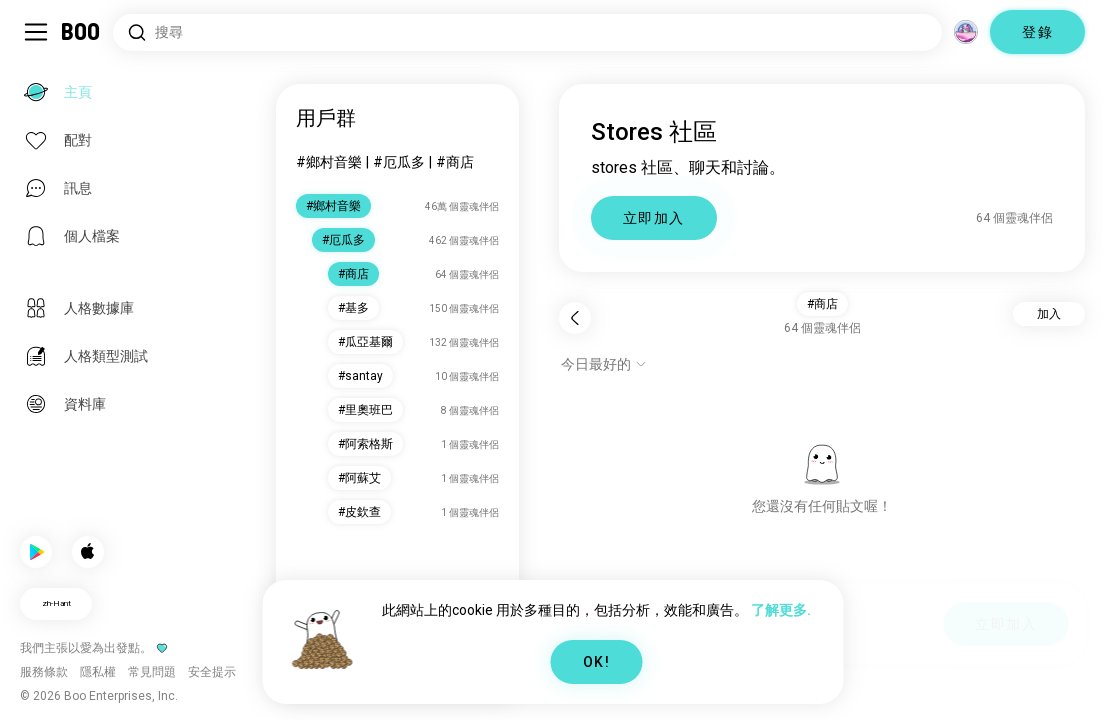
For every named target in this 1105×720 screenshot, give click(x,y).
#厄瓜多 (399, 162)
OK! (596, 662)
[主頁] (81, 32)
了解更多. (781, 610)
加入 (1049, 314)
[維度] (966, 32)
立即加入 (654, 218)
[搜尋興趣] (527, 32)
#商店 (455, 162)
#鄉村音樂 (329, 162)
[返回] (575, 318)
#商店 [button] (822, 304)
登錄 (1037, 32)
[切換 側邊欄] (36, 32)
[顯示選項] (604, 364)
